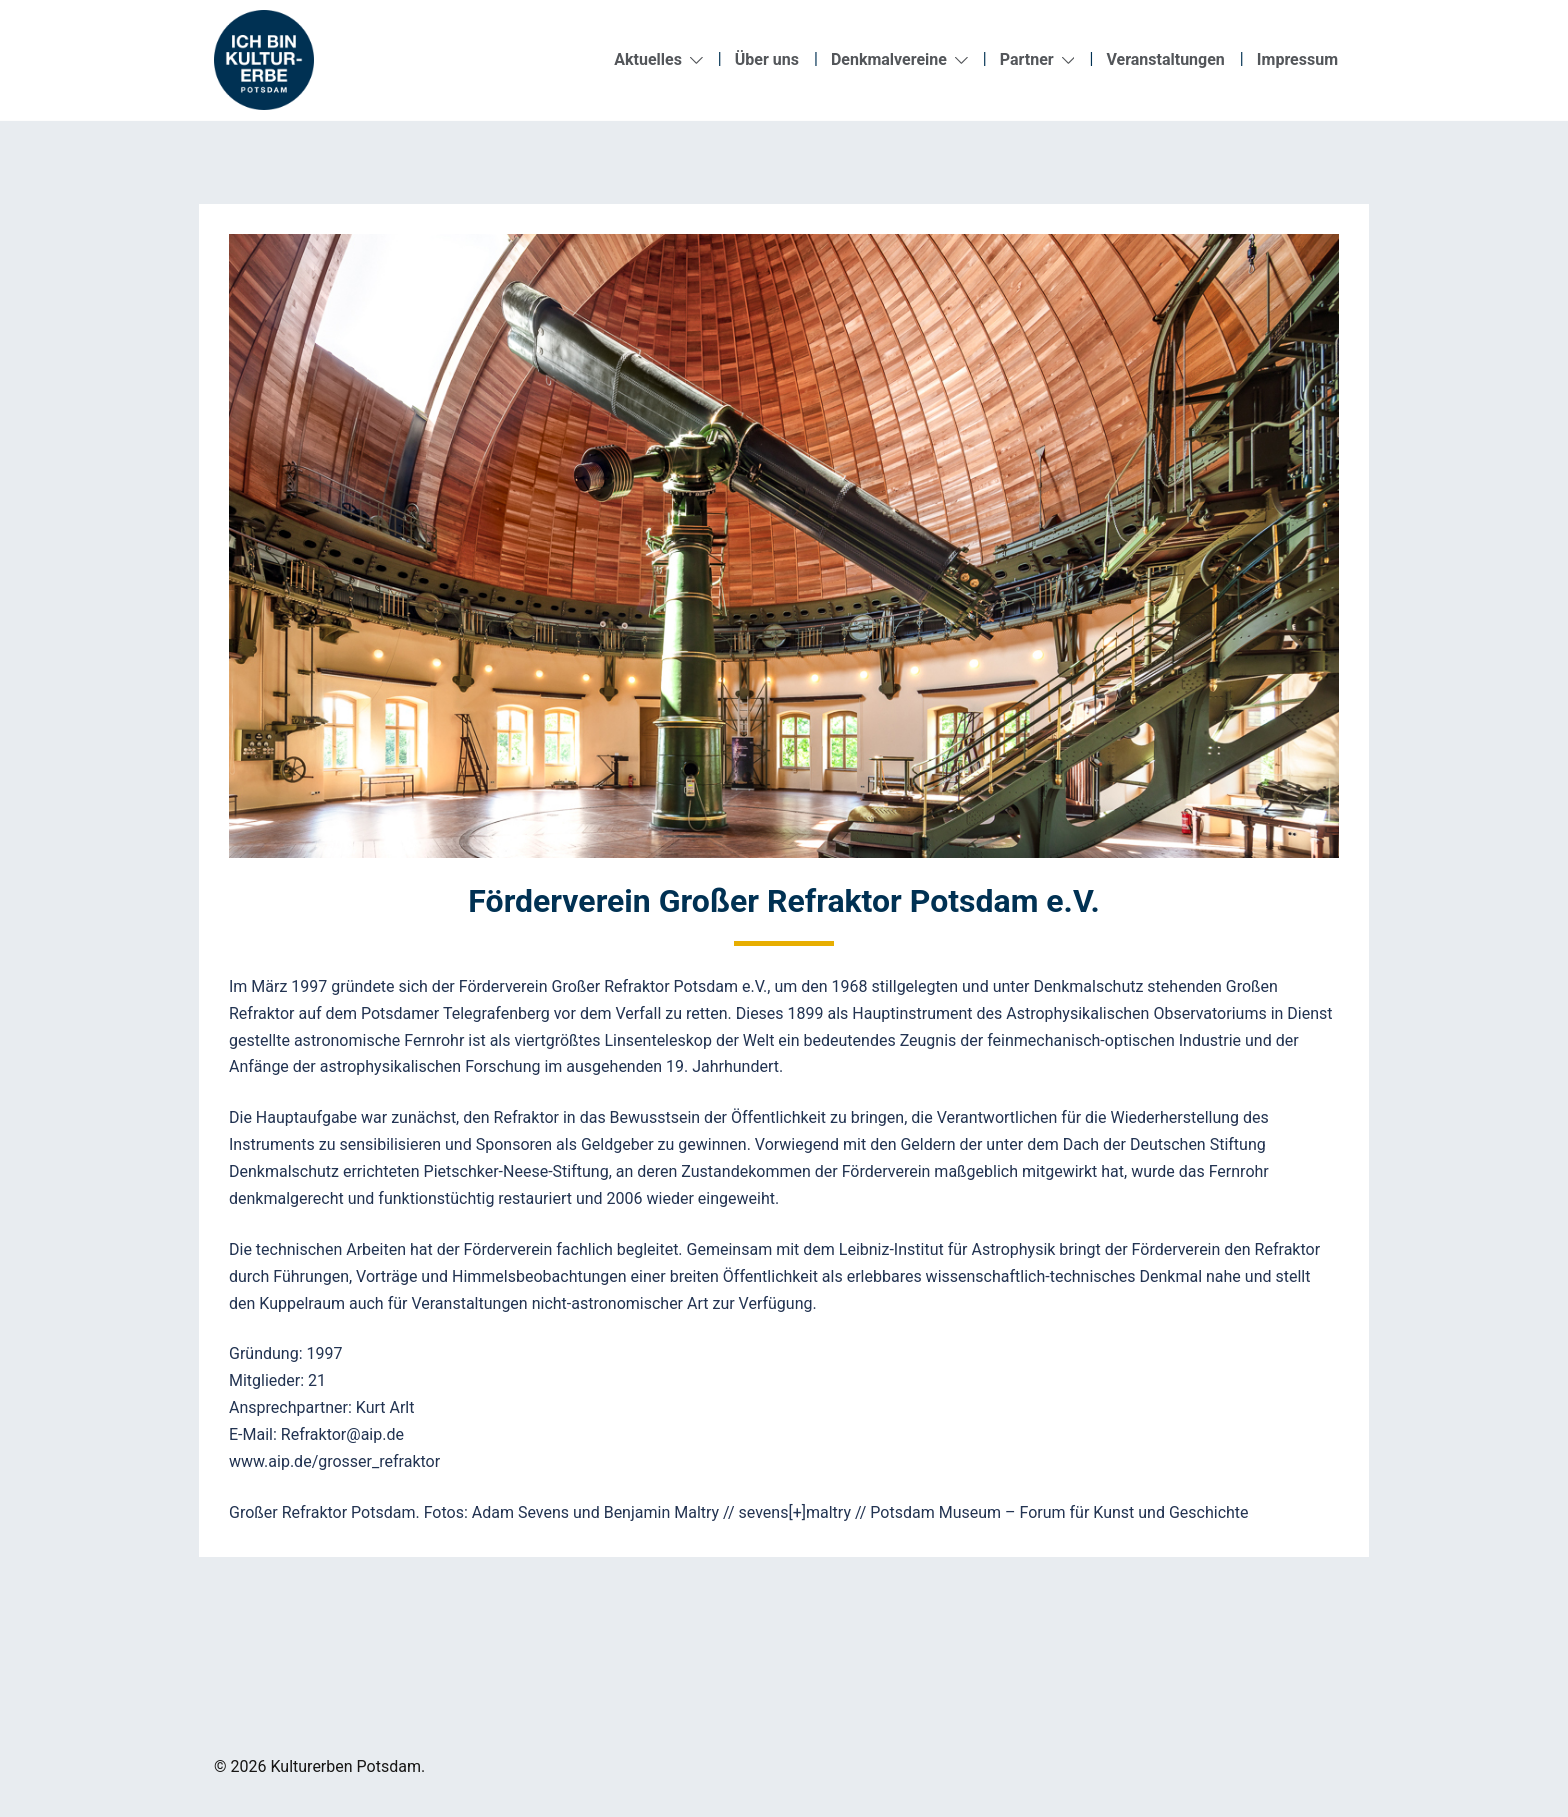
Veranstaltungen (1165, 59)
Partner (1027, 59)
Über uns (767, 59)
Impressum (1297, 59)
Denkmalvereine (889, 59)
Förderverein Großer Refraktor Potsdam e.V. (783, 901)
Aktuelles (648, 59)
